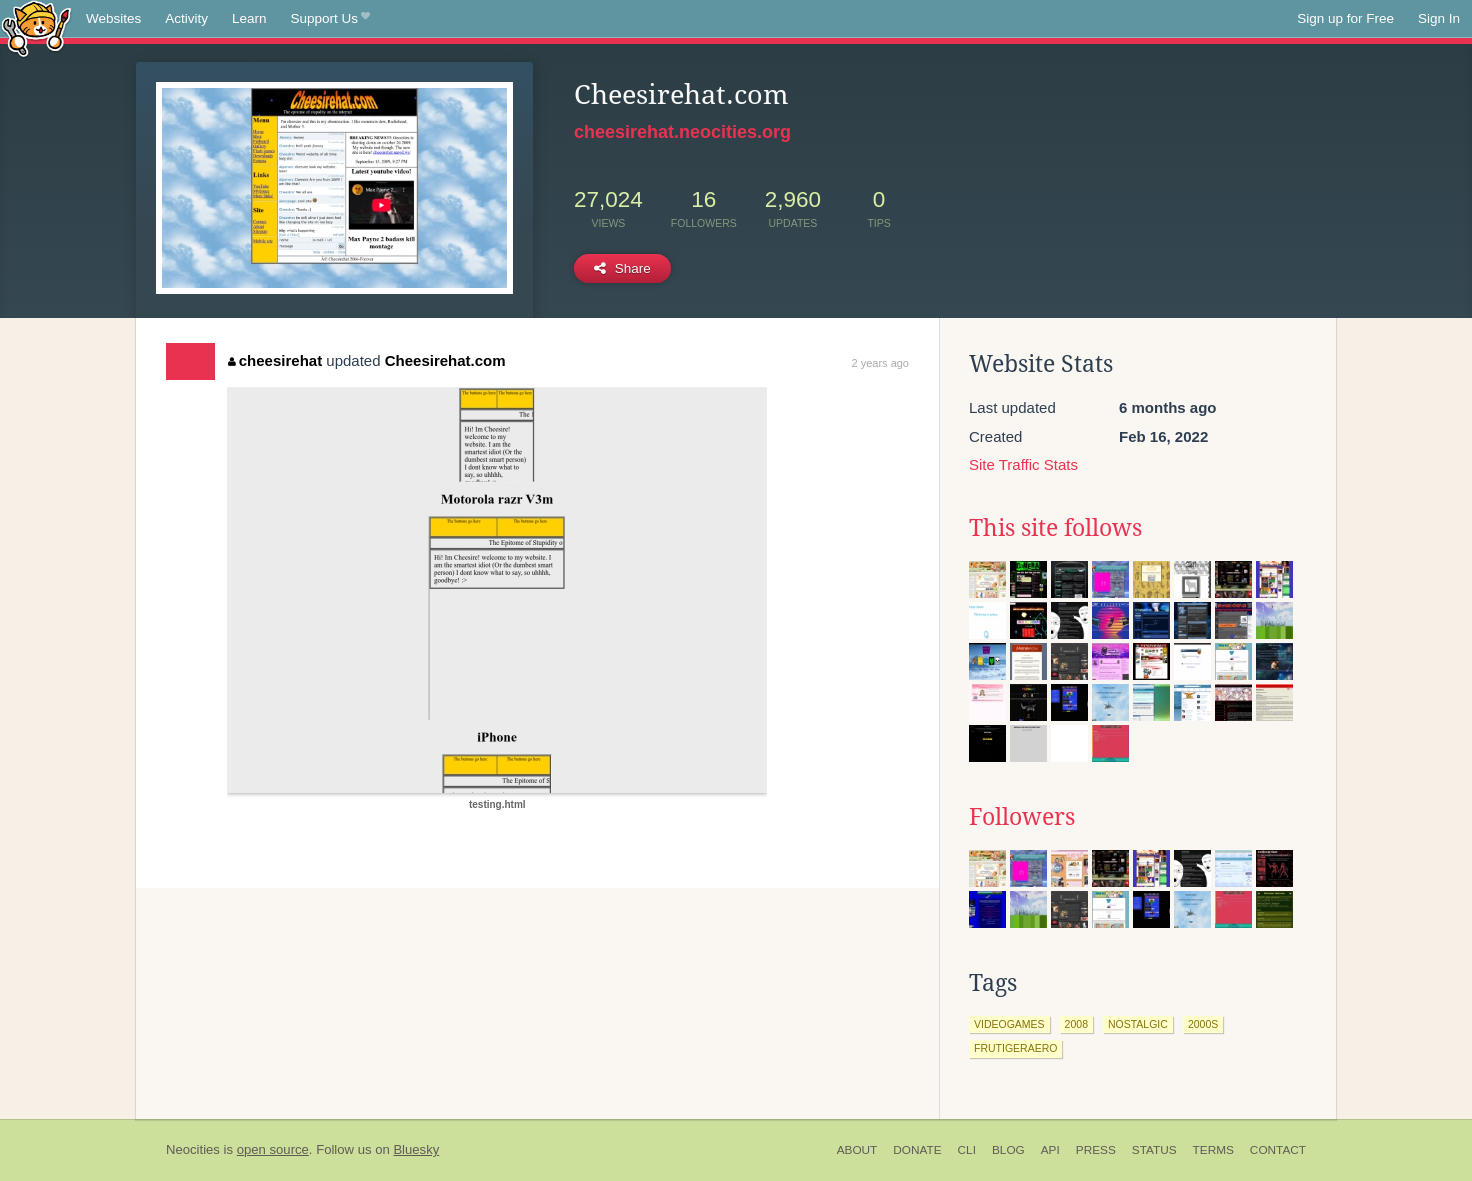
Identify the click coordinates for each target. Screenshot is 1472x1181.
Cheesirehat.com (445, 360)
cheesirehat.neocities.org (682, 132)
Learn (249, 18)
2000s (1203, 1024)
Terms (1213, 1150)
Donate (917, 1150)
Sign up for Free (1345, 18)
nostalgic (1138, 1024)
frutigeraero (1015, 1048)
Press (1096, 1150)
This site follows (1055, 528)
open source (273, 1149)
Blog (1008, 1150)
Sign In (1439, 18)
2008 (1076, 1024)
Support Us (330, 19)
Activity (186, 18)
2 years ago (880, 363)
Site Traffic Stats (1023, 464)
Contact (1278, 1150)
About (857, 1150)
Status (1154, 1150)
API (1050, 1150)
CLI (967, 1150)
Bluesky (416, 1149)
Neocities (193, 1149)
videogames (1009, 1024)
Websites (113, 18)
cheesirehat (275, 360)
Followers (1022, 817)
